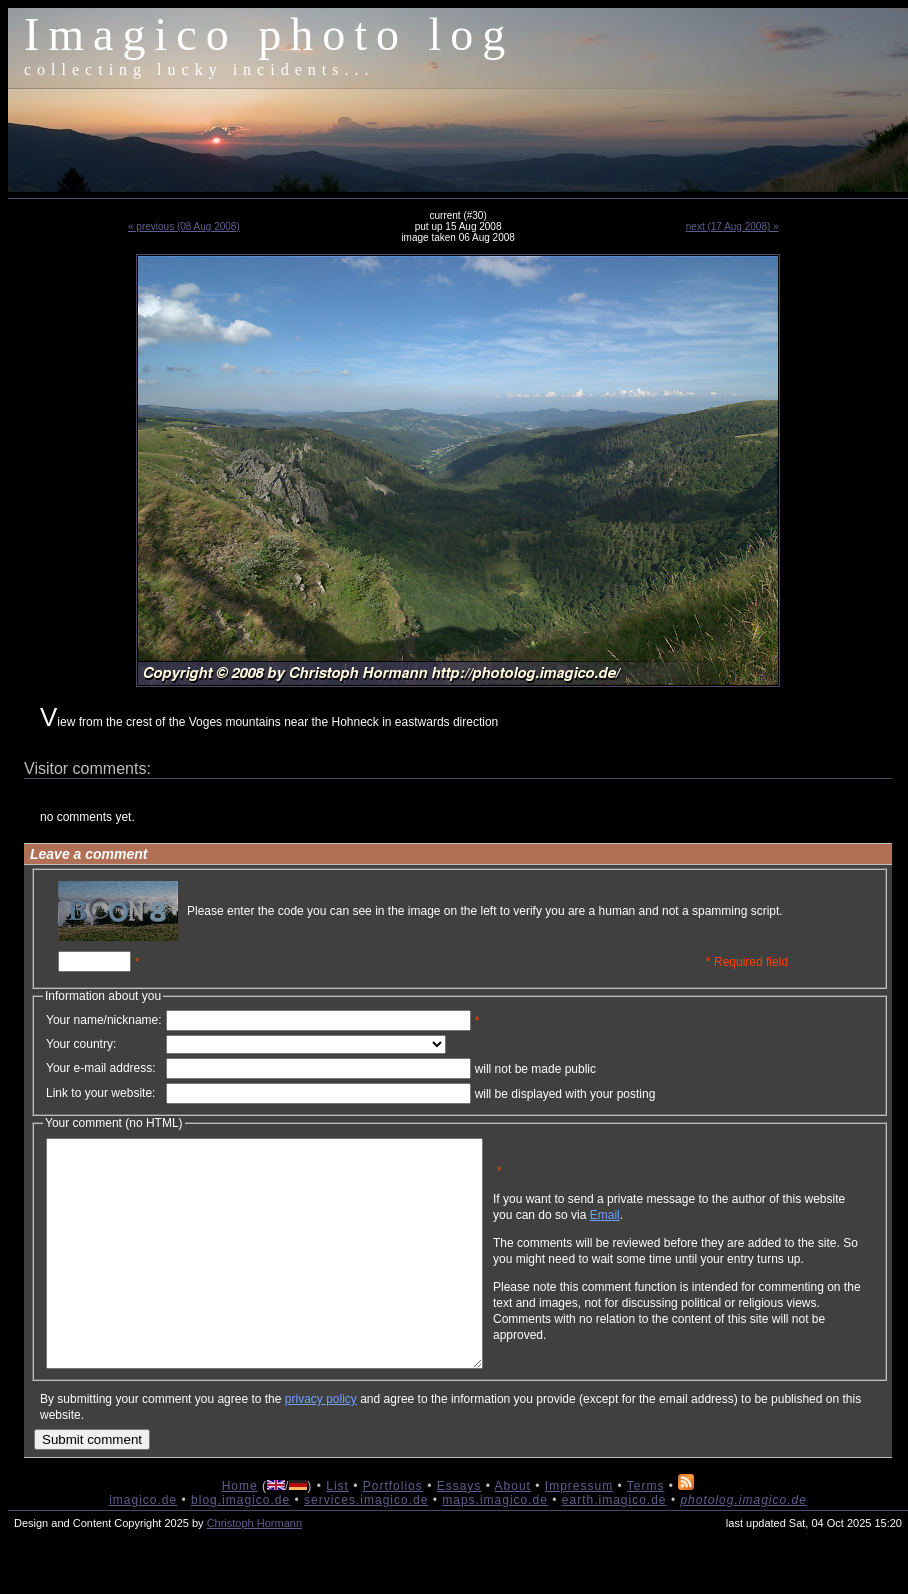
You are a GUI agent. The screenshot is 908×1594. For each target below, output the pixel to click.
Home (240, 1531)
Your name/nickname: (104, 1020)
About (513, 1531)
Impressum (579, 1531)
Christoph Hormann (254, 1568)
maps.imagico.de (495, 1545)
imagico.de (143, 1545)
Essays (459, 1531)
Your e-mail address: (101, 1068)
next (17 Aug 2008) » (732, 226)
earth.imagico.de (614, 1545)
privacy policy (321, 1444)
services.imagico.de (366, 1545)
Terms (646, 1531)
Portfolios (393, 1531)
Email (701, 1230)
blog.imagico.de (240, 1545)
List (337, 1531)
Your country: (81, 1044)
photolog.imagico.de (743, 1545)
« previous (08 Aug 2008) (184, 226)
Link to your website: (100, 1093)
